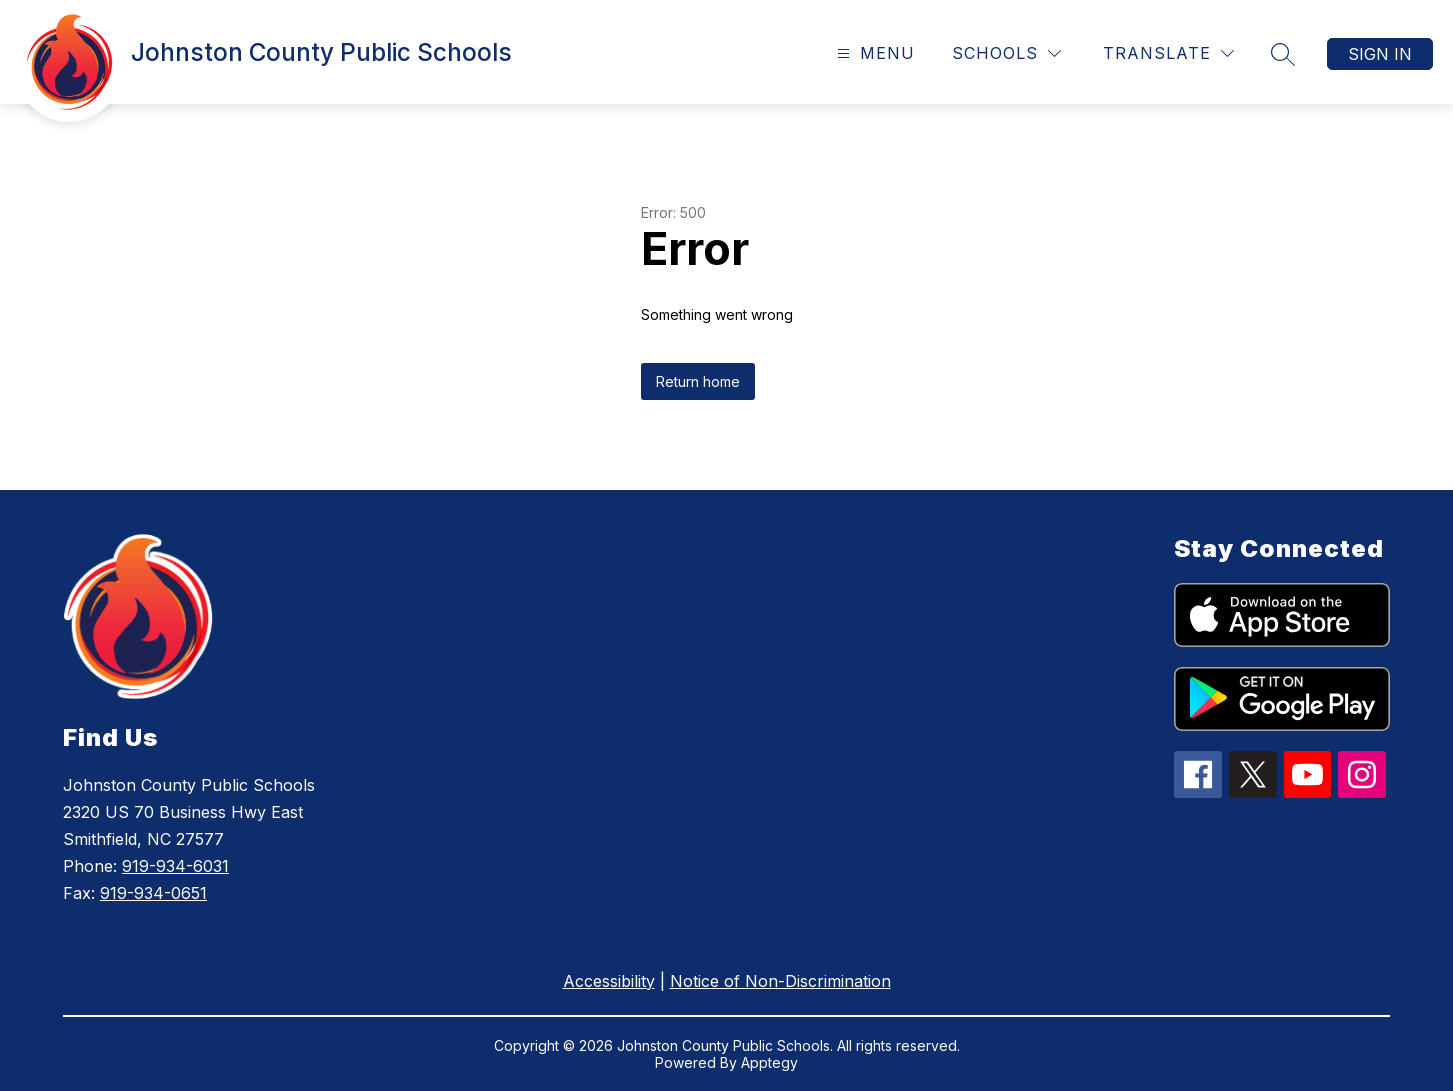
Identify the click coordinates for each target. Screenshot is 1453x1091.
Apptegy (769, 1062)
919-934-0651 (153, 893)
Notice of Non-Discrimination (780, 981)
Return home (698, 381)
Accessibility (609, 981)
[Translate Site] (1168, 53)
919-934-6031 (175, 866)
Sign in (1380, 54)
